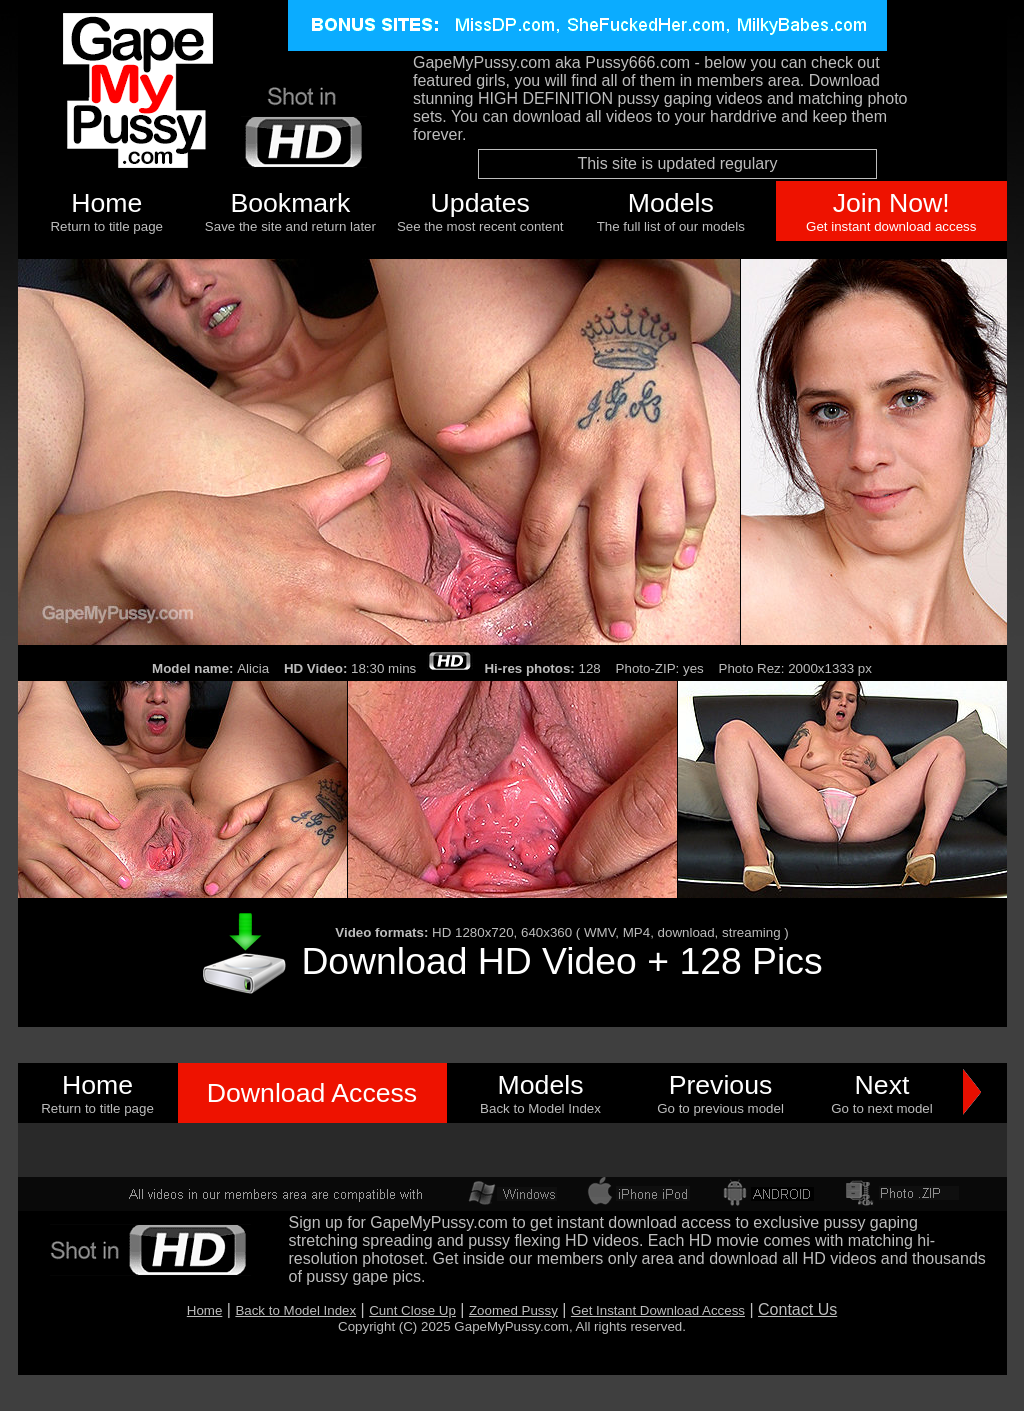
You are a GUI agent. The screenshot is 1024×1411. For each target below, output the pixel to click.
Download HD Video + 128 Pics (561, 961)
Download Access (312, 1093)
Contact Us (797, 1309)
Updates (480, 203)
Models (671, 203)
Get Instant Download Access (658, 1310)
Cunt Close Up (412, 1310)
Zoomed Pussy (513, 1310)
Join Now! (891, 203)
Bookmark (290, 203)
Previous (721, 1085)
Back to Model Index (295, 1310)
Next (882, 1085)
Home (106, 203)
